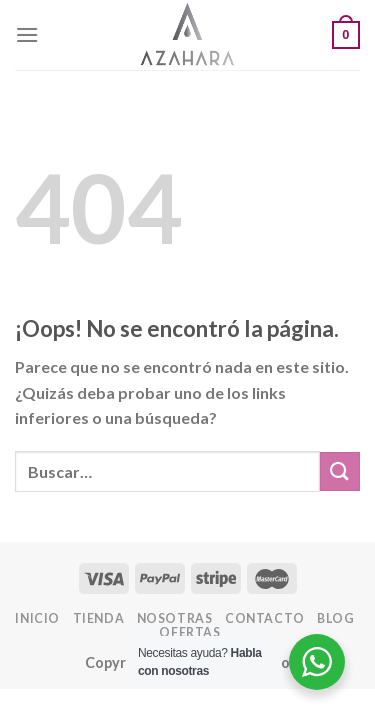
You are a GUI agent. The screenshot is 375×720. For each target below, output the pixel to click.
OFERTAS (189, 632)
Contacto (265, 618)
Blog (335, 618)
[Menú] (27, 34)
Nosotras (175, 618)
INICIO (37, 618)
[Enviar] (340, 471)
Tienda (99, 618)
